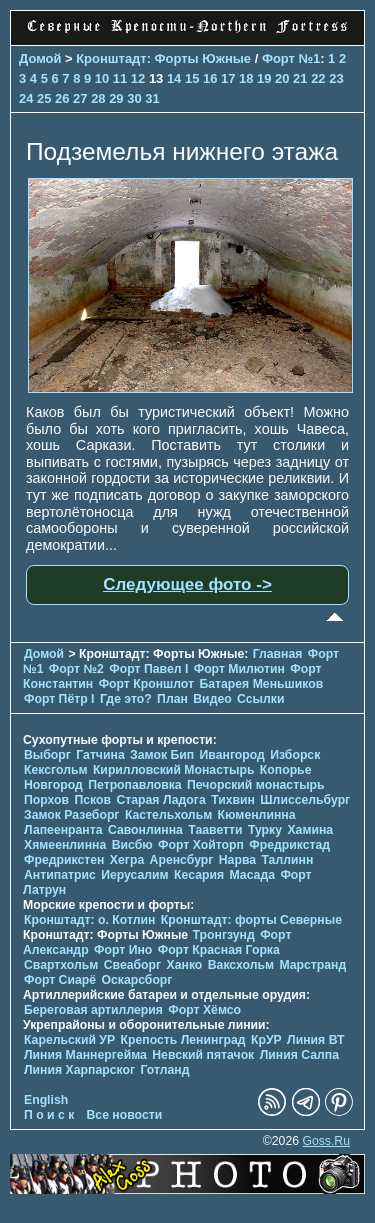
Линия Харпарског (79, 1070)
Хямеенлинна (65, 845)
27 (80, 98)
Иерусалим (135, 875)
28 (98, 98)
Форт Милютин (239, 669)
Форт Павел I (148, 669)
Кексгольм (55, 770)
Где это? (126, 699)
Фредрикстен (64, 860)
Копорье (286, 770)
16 (210, 78)
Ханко (185, 965)
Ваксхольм (241, 965)
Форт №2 (76, 669)
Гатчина (100, 755)
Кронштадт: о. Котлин (89, 920)
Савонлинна (145, 830)
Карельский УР (69, 1040)
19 (264, 78)
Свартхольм (61, 965)
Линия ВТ (315, 1040)
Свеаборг (132, 965)
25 (44, 98)
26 (62, 98)
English (46, 1100)
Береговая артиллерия (93, 1010)
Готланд (164, 1070)
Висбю (132, 845)
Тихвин (233, 800)
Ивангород (232, 755)
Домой (40, 58)
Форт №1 (291, 58)
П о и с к (49, 1115)
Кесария (199, 875)
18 (246, 78)
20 (282, 78)
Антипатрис (60, 875)
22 (318, 78)
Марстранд (312, 965)
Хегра (127, 860)
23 (336, 78)
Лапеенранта (63, 830)
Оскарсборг (136, 980)
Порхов (46, 800)
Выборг (47, 755)
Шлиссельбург (305, 800)
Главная (278, 654)
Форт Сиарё (60, 980)
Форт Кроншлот (146, 684)
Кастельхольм (168, 815)
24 (26, 98)
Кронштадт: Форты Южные (163, 58)
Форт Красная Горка (219, 950)
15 (192, 78)
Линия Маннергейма (85, 1055)
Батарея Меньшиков (261, 684)
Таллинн (287, 860)
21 (300, 78)
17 (228, 78)
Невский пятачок (203, 1055)
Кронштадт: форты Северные (251, 920)
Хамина (310, 830)
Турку (265, 830)
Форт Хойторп (201, 845)
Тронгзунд (224, 935)
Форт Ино (123, 950)
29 (116, 98)
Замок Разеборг (71, 815)
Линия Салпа (299, 1055)
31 (152, 98)
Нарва (237, 860)
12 (138, 78)
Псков (92, 800)
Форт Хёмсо (204, 1010)
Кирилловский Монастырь (174, 770)
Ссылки (260, 699)
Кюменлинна (257, 815)
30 (134, 98)
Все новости (125, 1115)
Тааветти (215, 830)
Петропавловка (134, 785)
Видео (212, 699)
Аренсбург (182, 860)
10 (102, 78)
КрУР (266, 1040)
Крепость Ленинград (183, 1040)
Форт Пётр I (59, 699)
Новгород (53, 785)
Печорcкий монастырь (256, 785)
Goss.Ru (326, 1141)
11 (120, 78)
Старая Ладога (160, 800)
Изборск (295, 755)
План (172, 699)
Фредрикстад (289, 845)
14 (174, 78)
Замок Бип (162, 755)
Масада (251, 875)
